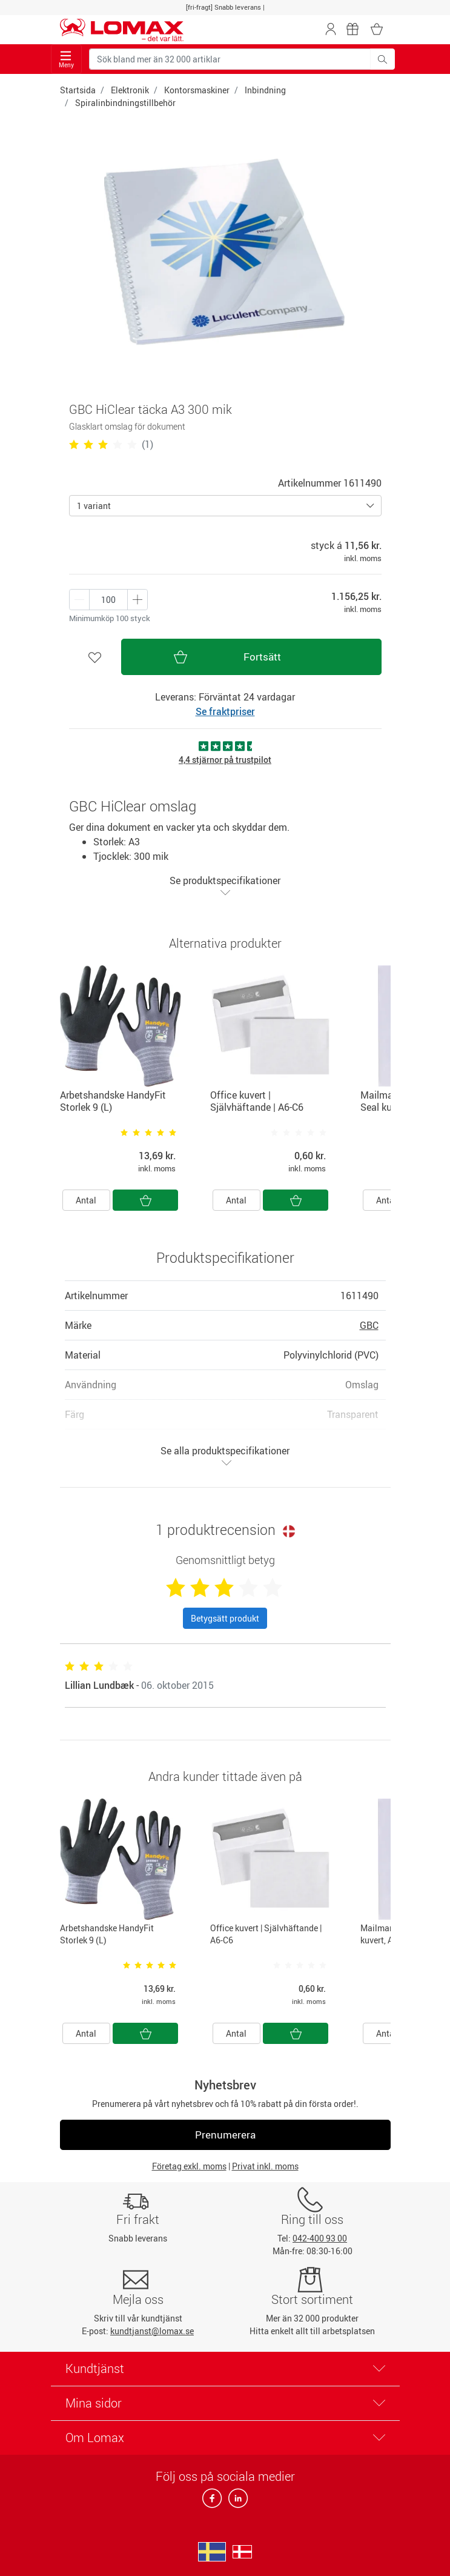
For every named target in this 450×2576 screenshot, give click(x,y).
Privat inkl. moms (265, 2166)
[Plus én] (79, 600)
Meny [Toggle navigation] (66, 60)
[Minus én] (137, 600)
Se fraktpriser (225, 711)
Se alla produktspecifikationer (225, 1456)
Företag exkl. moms (189, 2166)
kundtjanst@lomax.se (152, 2331)
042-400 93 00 (320, 2238)
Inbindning (265, 90)
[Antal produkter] (108, 600)
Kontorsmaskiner (197, 90)
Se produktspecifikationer (225, 885)
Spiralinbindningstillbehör (125, 102)
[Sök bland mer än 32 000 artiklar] (230, 59)
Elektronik (130, 90)
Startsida (78, 90)
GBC (369, 1325)
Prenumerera (225, 2135)
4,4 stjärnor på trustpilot (225, 759)
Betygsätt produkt (225, 1618)
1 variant (94, 505)
